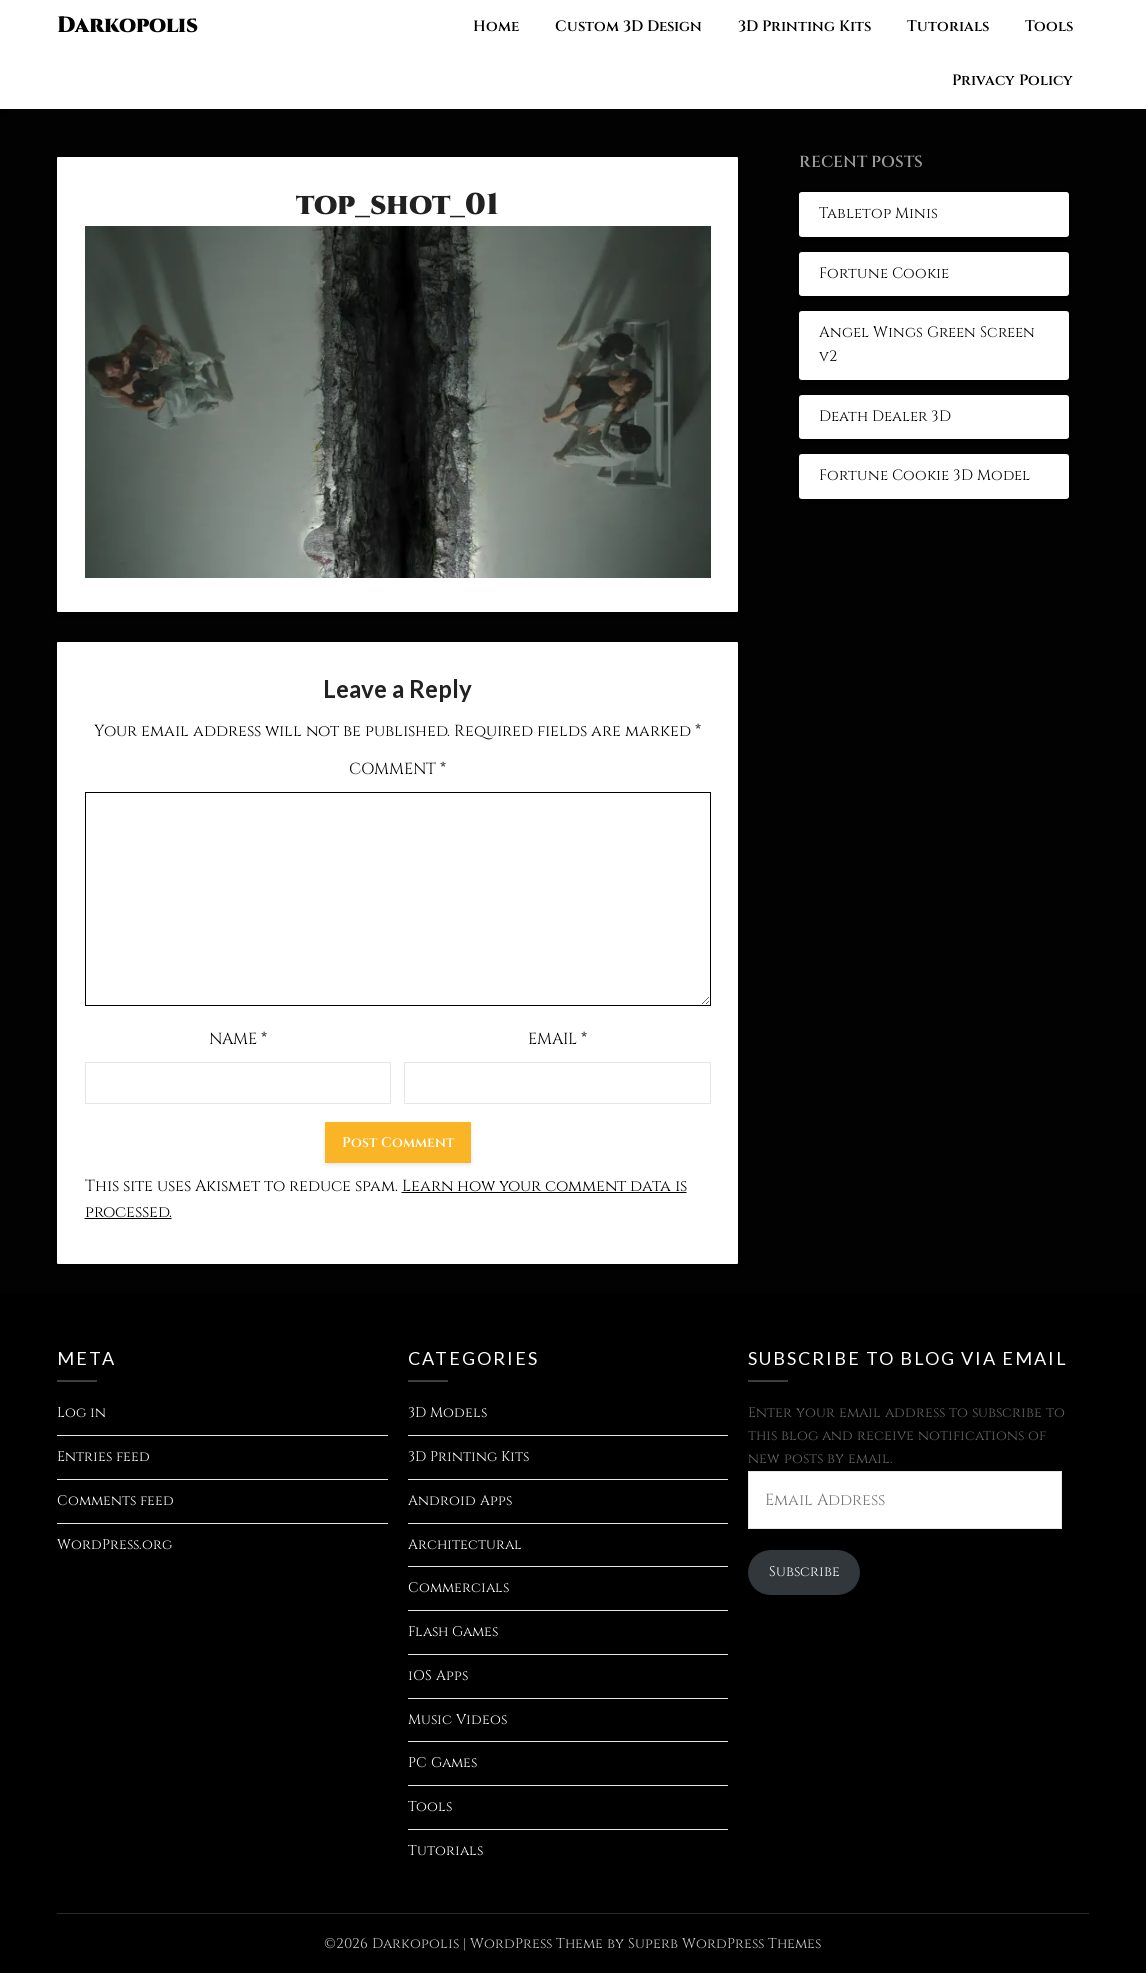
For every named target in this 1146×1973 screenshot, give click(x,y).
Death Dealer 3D (885, 416)
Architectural (465, 1544)
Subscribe (804, 1571)
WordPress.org (114, 1544)
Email (557, 1039)
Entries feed (103, 1456)
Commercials (458, 1587)
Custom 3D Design (628, 26)
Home (496, 26)
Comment (397, 769)
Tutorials (948, 26)
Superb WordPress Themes (724, 1943)
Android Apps (460, 1500)
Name (238, 1039)
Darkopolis (127, 25)
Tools (1049, 26)
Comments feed (115, 1500)
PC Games (442, 1762)
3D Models (447, 1412)
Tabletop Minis (878, 213)
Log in (81, 1412)
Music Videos (457, 1719)
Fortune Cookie (884, 273)
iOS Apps (438, 1675)
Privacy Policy (1012, 80)
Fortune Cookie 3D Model (924, 475)
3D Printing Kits (804, 26)
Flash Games (453, 1631)
